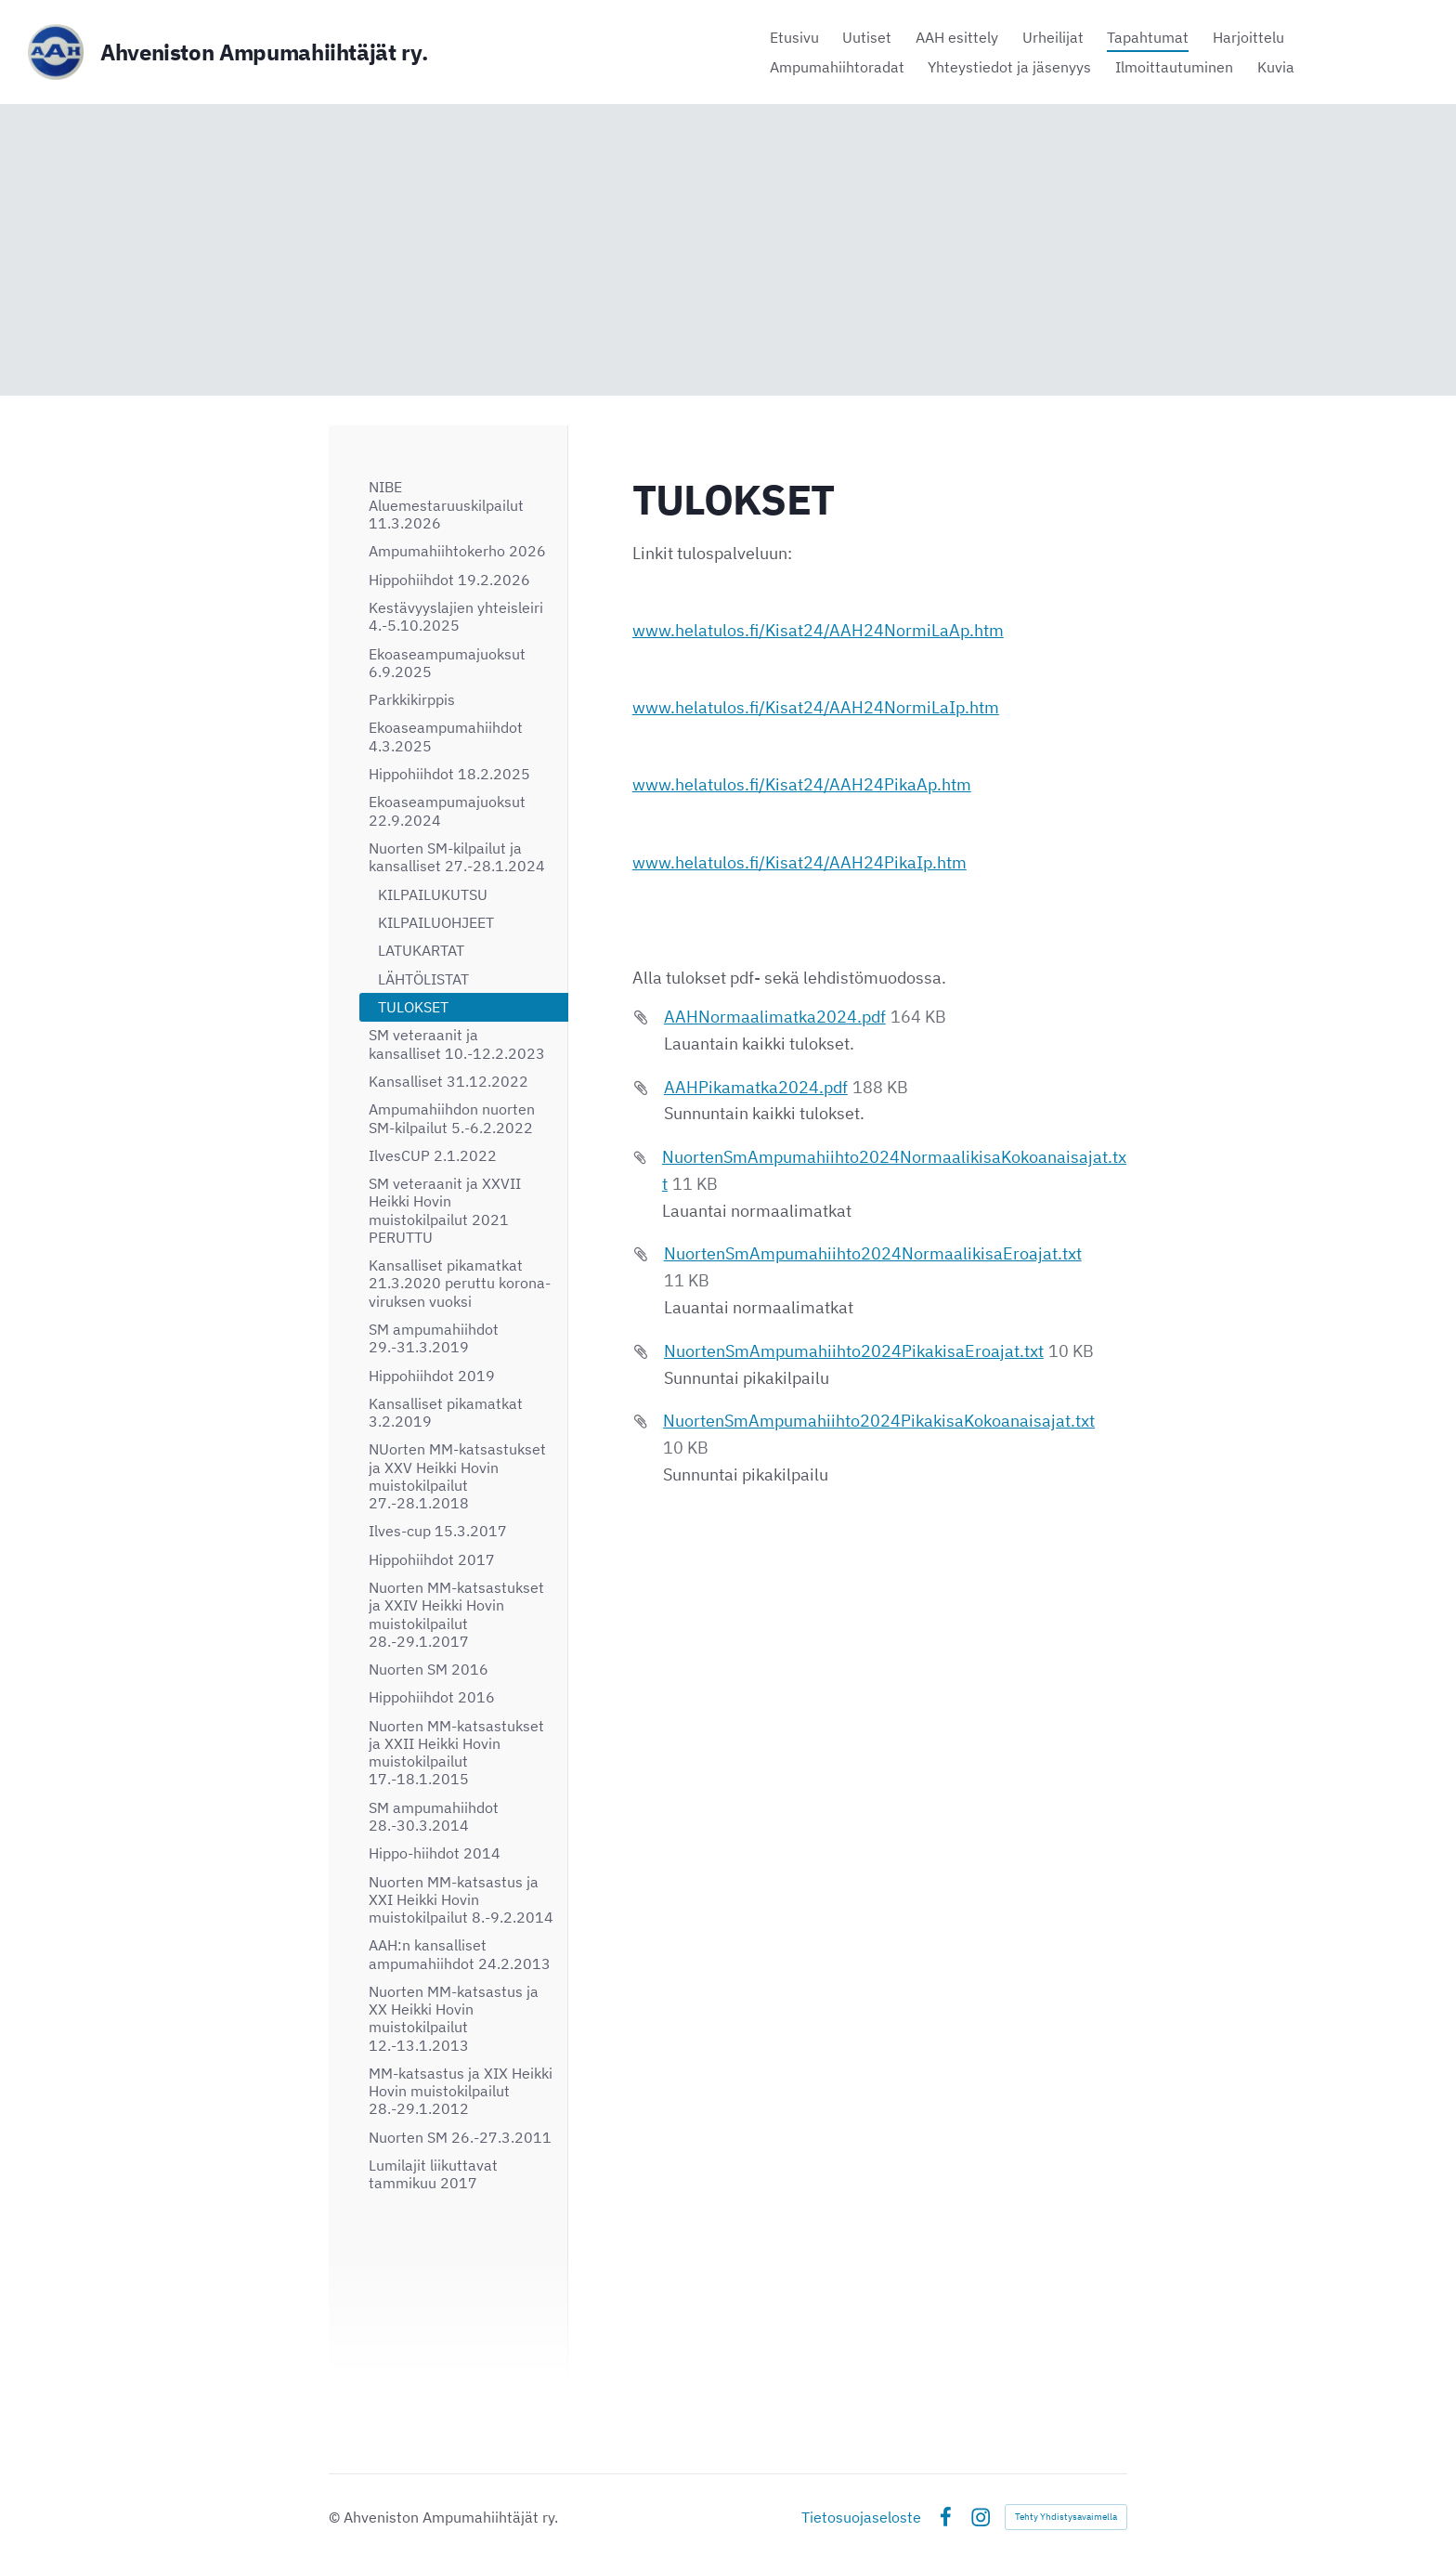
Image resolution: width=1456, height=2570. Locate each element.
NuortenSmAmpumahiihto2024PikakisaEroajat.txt (854, 1351)
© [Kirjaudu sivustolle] (336, 2517)
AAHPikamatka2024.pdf (756, 1087)
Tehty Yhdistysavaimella (1066, 2517)
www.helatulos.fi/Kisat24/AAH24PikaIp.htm (799, 862)
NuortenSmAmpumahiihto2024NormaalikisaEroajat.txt (873, 1253)
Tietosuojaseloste (861, 2517)
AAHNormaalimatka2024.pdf (775, 1016)
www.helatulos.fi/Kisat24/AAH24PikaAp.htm (801, 784)
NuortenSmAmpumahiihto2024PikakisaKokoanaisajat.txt (879, 1420)
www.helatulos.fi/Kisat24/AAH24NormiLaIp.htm (815, 707)
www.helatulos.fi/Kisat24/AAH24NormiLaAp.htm (818, 630)
